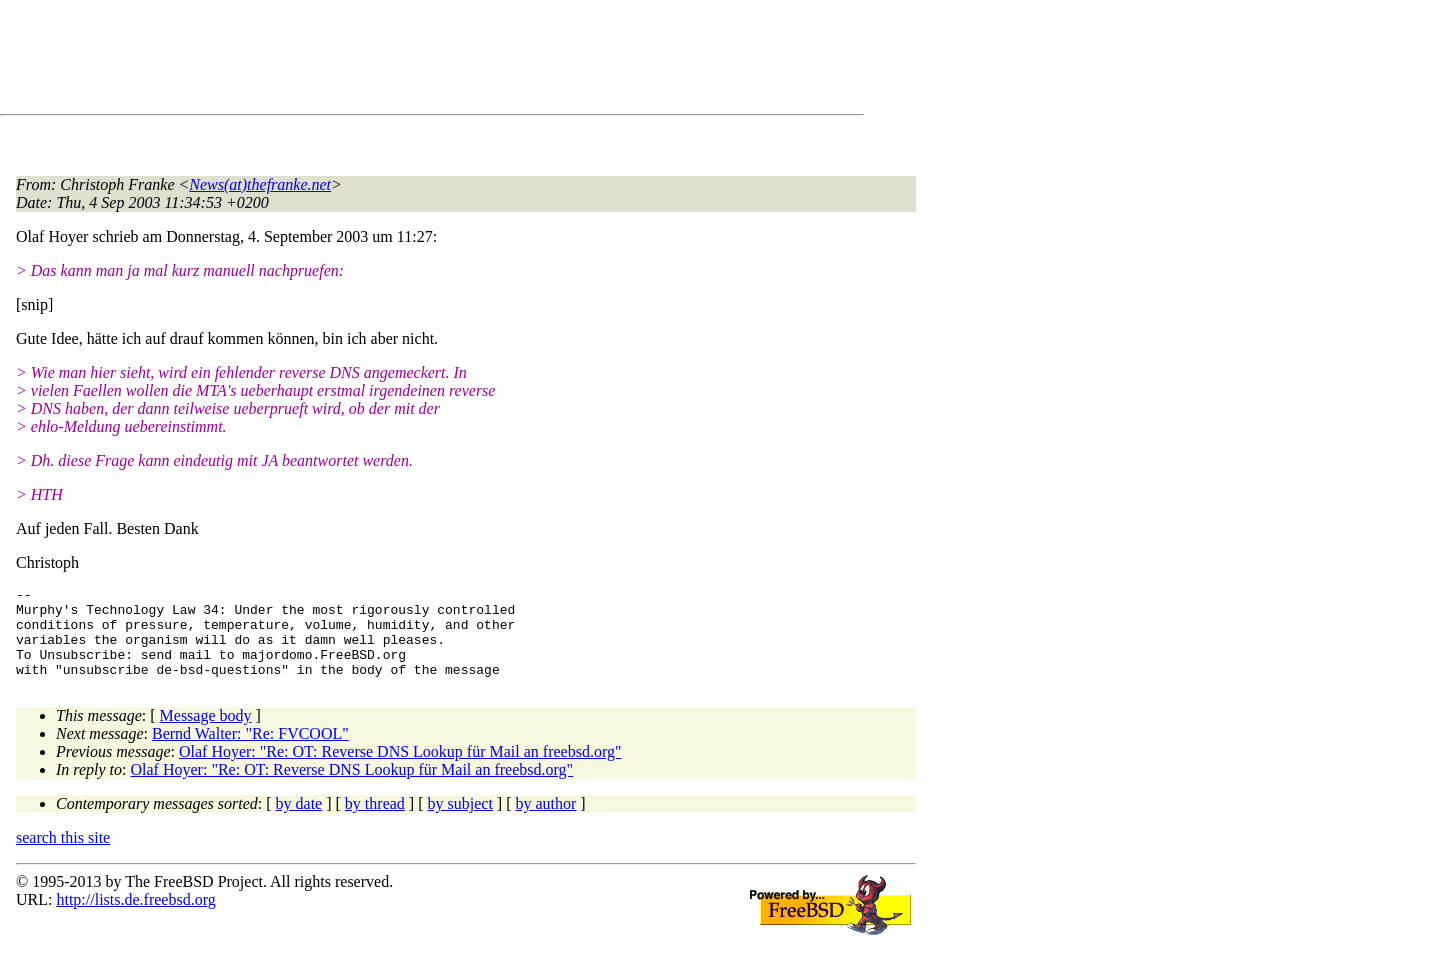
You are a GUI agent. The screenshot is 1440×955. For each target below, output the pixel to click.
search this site (63, 855)
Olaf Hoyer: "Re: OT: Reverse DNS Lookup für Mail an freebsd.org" (400, 769)
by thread (375, 821)
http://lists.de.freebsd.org (135, 917)
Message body (206, 733)
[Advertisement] (380, 61)
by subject (460, 821)
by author (545, 821)
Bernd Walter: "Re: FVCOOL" (250, 751)
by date (299, 821)
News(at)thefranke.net (260, 184)
